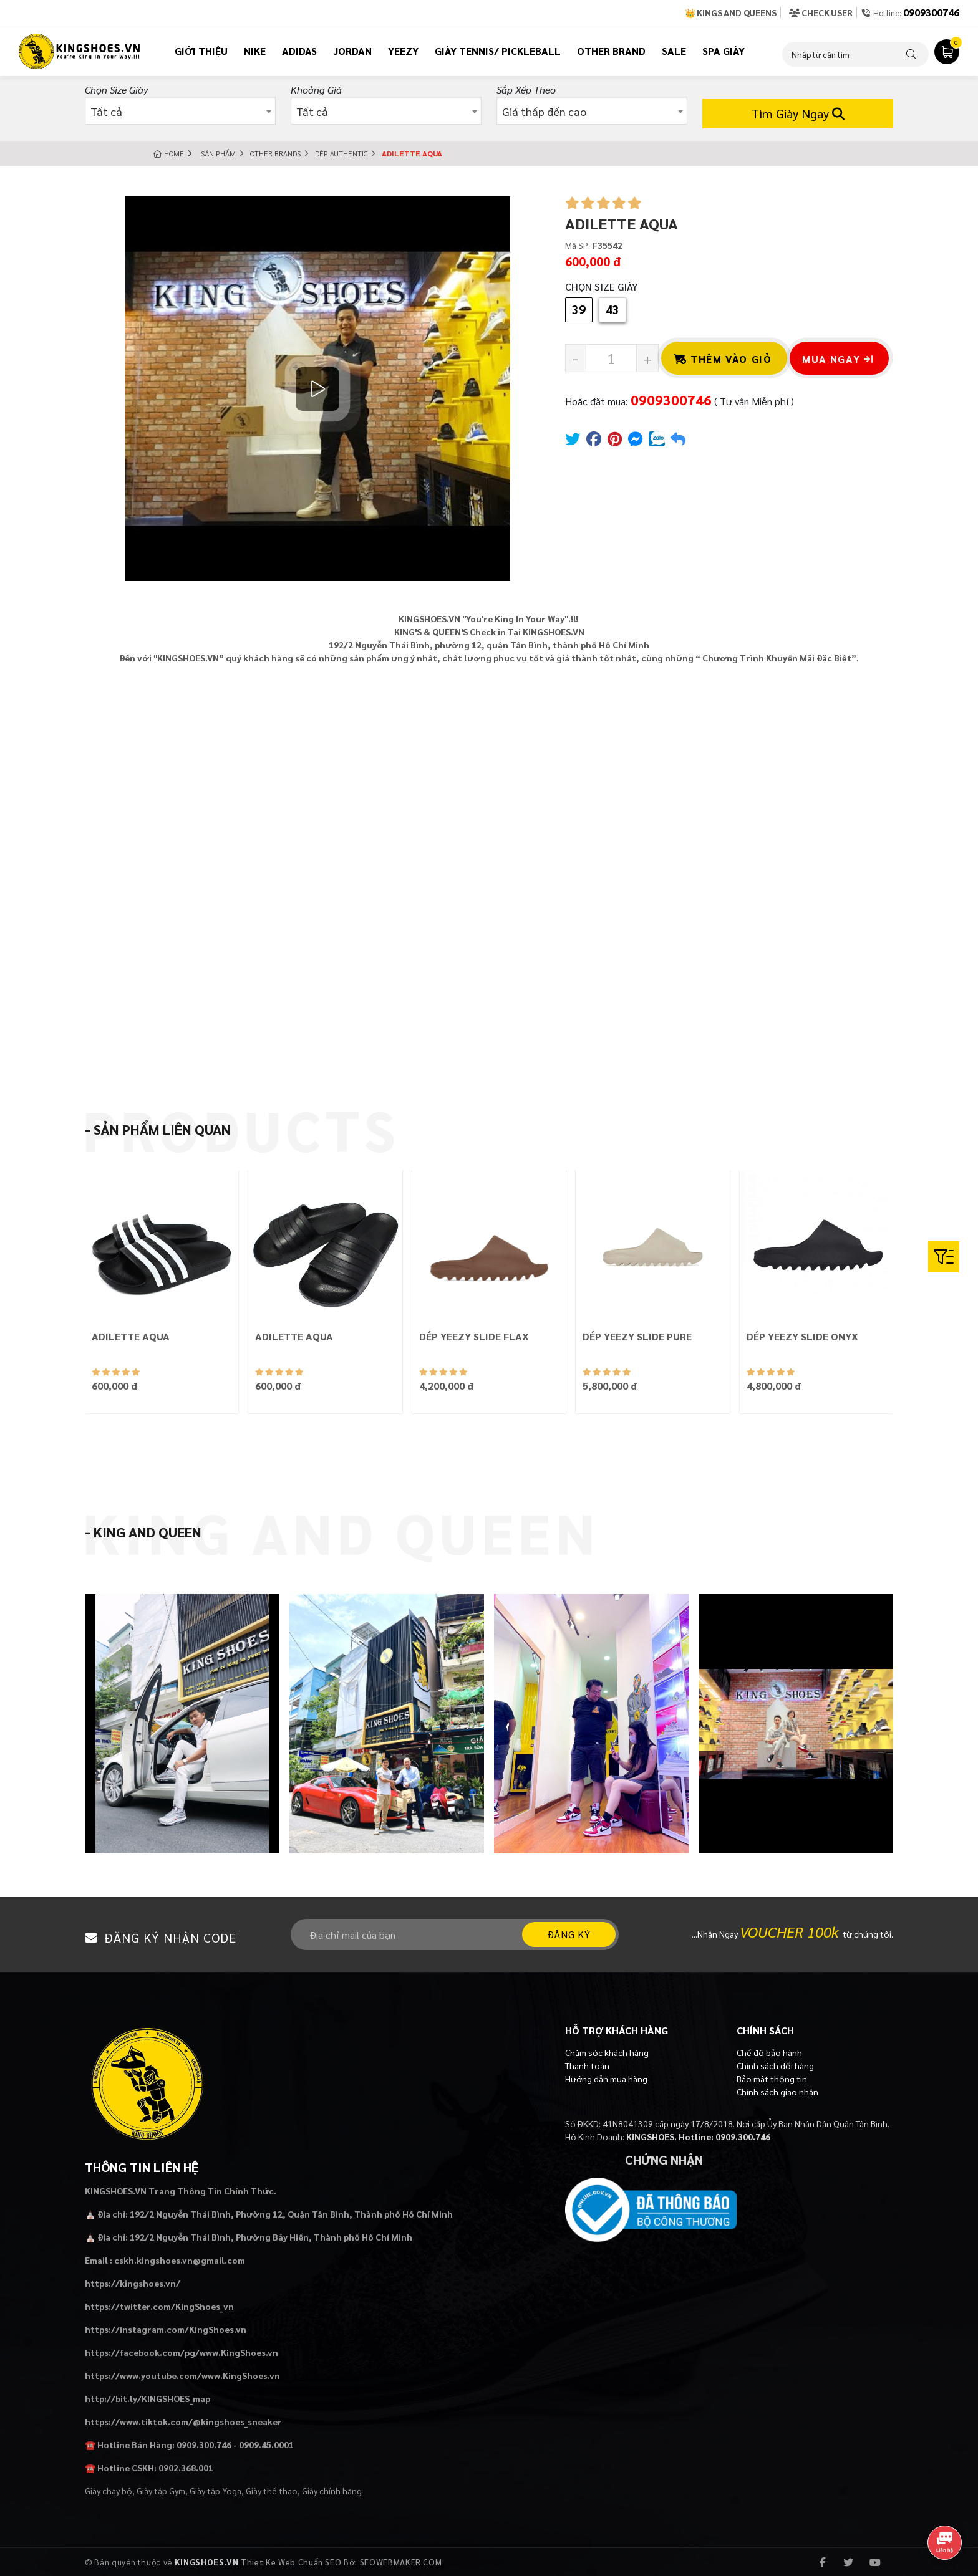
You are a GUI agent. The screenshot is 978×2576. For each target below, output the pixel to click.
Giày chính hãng (332, 2490)
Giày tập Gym (161, 2490)
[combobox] (180, 111)
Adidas (299, 50)
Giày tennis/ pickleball (498, 50)
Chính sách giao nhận (777, 2091)
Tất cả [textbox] (106, 111)
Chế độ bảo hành (769, 2052)
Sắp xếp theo (526, 89)
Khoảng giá (316, 89)
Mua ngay (837, 358)
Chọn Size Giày (116, 89)
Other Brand (611, 50)
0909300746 (931, 12)
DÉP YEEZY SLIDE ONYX (802, 1336)
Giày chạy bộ (108, 2490)
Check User (821, 12)
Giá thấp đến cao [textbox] (544, 111)
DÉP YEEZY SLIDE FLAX (474, 1336)
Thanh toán (587, 2065)
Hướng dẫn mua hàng (606, 2078)
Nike (255, 50)
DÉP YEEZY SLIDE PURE (637, 1336)
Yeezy (403, 50)
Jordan (352, 50)
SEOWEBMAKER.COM (401, 2562)
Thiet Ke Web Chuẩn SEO (291, 2562)
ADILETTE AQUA (131, 1336)
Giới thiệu (201, 50)
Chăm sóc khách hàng (607, 2052)
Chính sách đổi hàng (775, 2065)
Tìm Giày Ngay (798, 113)
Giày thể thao (272, 2490)
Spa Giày (723, 50)
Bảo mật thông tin (772, 2078)
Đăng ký (569, 1934)
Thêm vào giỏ (723, 358)
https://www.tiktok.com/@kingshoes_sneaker (183, 2421)
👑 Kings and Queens (731, 12)
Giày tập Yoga (215, 2490)
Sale (674, 50)
